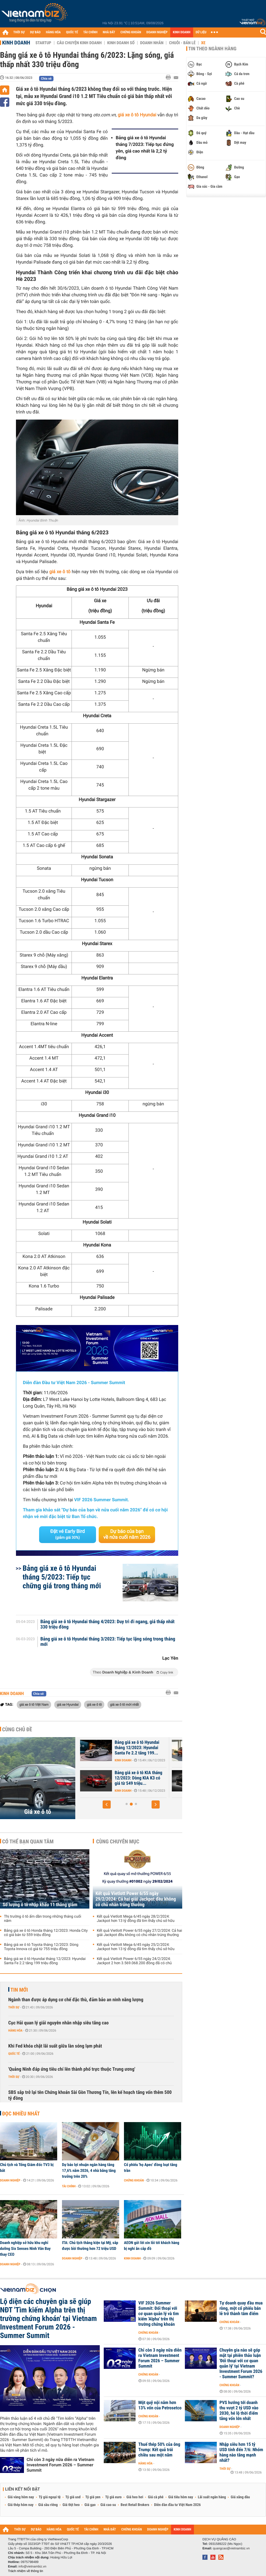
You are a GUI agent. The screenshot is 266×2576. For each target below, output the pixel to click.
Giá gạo (89, 2505)
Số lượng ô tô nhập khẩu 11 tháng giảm (40, 1905)
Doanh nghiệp (10, 2180)
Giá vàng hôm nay (21, 2497)
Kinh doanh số (121, 42)
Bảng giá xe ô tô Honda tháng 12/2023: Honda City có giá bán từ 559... (122, 1748)
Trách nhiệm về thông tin (25, 2571)
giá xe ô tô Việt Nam (33, 1704)
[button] (106, 1804)
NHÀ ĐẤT (109, 32)
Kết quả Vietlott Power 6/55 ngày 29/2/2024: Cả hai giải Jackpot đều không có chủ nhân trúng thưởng (135, 1899)
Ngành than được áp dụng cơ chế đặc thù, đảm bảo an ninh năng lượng (75, 2000)
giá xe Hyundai (67, 1704)
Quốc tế (14, 2054)
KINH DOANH (181, 32)
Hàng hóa (15, 2030)
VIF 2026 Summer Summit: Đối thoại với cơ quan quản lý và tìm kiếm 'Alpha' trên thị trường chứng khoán (158, 2313)
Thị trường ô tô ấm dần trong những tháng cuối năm (42, 1918)
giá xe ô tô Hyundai (137, 115)
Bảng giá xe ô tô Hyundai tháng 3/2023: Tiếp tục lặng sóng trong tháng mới (107, 1641)
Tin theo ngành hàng (212, 49)
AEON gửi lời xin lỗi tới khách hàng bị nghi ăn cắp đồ (151, 2245)
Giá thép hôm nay (21, 2505)
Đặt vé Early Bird (67, 1534)
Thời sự (13, 2007)
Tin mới (19, 1990)
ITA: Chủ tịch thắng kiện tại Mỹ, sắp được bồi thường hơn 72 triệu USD (90, 2245)
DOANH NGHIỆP (156, 32)
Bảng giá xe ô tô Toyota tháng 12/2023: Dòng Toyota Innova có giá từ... (123, 1778)
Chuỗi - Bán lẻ (182, 42)
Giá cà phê (155, 2497)
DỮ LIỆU (201, 32)
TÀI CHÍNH (90, 32)
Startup (43, 42)
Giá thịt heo (71, 2505)
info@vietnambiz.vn (32, 2566)
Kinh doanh (16, 42)
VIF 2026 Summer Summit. (101, 1500)
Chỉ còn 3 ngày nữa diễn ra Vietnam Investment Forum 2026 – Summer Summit (60, 2465)
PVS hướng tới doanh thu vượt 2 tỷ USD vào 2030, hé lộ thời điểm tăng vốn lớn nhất (238, 2410)
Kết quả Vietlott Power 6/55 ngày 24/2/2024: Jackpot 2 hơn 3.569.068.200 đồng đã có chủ (134, 1961)
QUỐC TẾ (72, 32)
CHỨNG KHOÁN (130, 32)
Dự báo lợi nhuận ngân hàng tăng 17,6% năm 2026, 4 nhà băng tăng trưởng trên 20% (89, 2170)
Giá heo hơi (134, 2497)
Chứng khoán (134, 2180)
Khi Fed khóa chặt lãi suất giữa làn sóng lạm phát (55, 2046)
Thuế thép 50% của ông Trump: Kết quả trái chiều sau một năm (159, 2450)
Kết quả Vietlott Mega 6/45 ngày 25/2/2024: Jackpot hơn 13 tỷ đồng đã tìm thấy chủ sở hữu (135, 1947)
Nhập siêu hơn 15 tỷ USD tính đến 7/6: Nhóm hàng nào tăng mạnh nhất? (241, 2452)
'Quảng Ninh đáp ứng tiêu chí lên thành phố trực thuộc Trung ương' (71, 2069)
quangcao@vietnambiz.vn (231, 2548)
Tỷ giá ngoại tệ (50, 2497)
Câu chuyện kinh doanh (79, 42)
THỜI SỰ (19, 32)
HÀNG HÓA (53, 32)
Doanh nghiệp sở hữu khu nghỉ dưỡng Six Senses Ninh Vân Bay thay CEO (25, 2248)
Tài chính (69, 2186)
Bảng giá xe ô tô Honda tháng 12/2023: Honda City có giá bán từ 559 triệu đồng (46, 1933)
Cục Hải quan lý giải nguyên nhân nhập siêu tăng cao (58, 2023)
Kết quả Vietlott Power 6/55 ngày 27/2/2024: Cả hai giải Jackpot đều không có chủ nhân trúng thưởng (139, 1933)
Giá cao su (108, 2505)
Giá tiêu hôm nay (180, 2497)
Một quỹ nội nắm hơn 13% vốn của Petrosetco (159, 2405)
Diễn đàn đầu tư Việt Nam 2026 (177, 2505)
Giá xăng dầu (240, 2497)
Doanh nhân (152, 42)
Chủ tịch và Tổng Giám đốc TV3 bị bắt (26, 2167)
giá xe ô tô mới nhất (124, 1704)
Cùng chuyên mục (117, 1841)
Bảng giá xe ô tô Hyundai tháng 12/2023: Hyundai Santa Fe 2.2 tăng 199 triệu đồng (45, 1961)
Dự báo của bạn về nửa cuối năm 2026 (127, 1534)
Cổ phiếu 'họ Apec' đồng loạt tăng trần (150, 2167)
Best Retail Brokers (135, 2505)
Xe (203, 42)
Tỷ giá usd (73, 2497)
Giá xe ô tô (37, 1811)
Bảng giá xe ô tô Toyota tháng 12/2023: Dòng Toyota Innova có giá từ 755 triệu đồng (41, 1947)
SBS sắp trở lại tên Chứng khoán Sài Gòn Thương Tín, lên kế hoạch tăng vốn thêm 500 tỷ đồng (90, 2095)
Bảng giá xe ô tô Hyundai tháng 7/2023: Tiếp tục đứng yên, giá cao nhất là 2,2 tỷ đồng (145, 148)
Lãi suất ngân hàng (212, 2497)
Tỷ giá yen (93, 2497)
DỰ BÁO (35, 32)
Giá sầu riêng (48, 2505)
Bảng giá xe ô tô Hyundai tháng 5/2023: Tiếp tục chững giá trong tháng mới (62, 1577)
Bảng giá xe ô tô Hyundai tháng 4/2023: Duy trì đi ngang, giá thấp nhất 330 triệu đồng (107, 1624)
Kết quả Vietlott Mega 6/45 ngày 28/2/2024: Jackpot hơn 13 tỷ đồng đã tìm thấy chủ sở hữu (135, 1918)
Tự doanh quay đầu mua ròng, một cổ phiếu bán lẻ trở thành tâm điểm (241, 2308)
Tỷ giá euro (113, 2497)
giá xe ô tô (59, 572)
